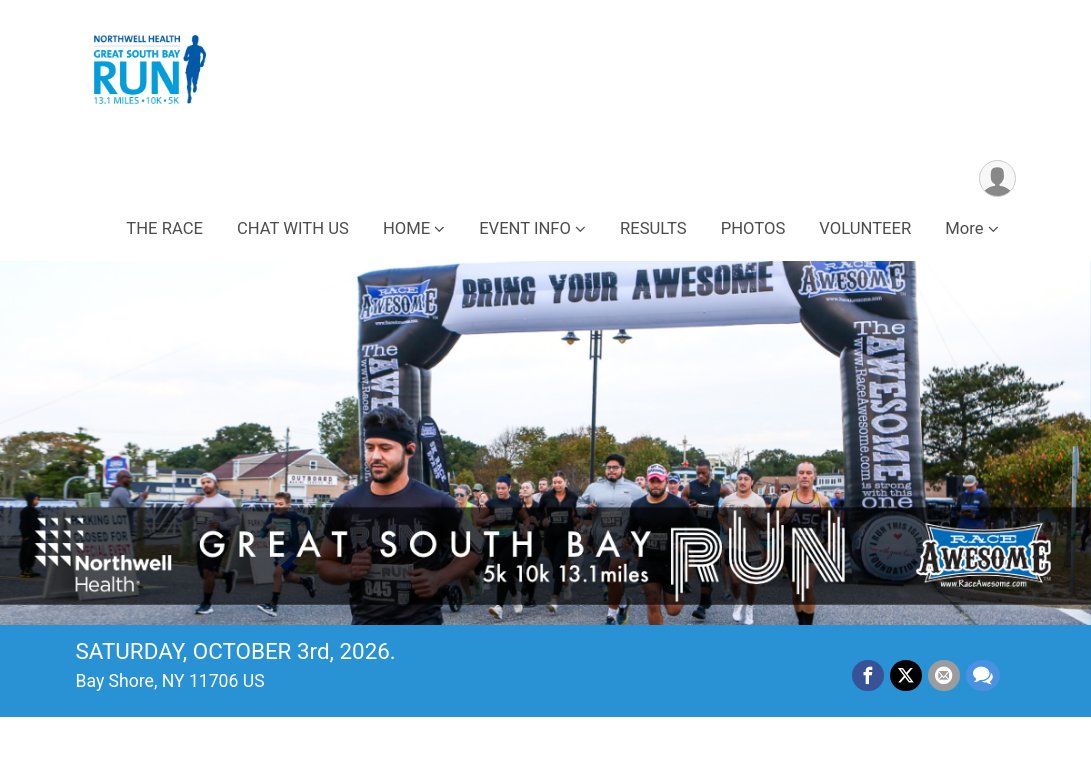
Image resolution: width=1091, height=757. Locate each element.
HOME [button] (406, 228)
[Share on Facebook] (868, 676)
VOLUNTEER (865, 228)
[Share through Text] (983, 676)
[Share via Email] (944, 676)
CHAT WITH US (293, 228)
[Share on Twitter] (906, 676)
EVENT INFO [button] (525, 228)
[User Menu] (997, 178)
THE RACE (164, 228)
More (964, 228)
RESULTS (653, 228)
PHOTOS (753, 228)
